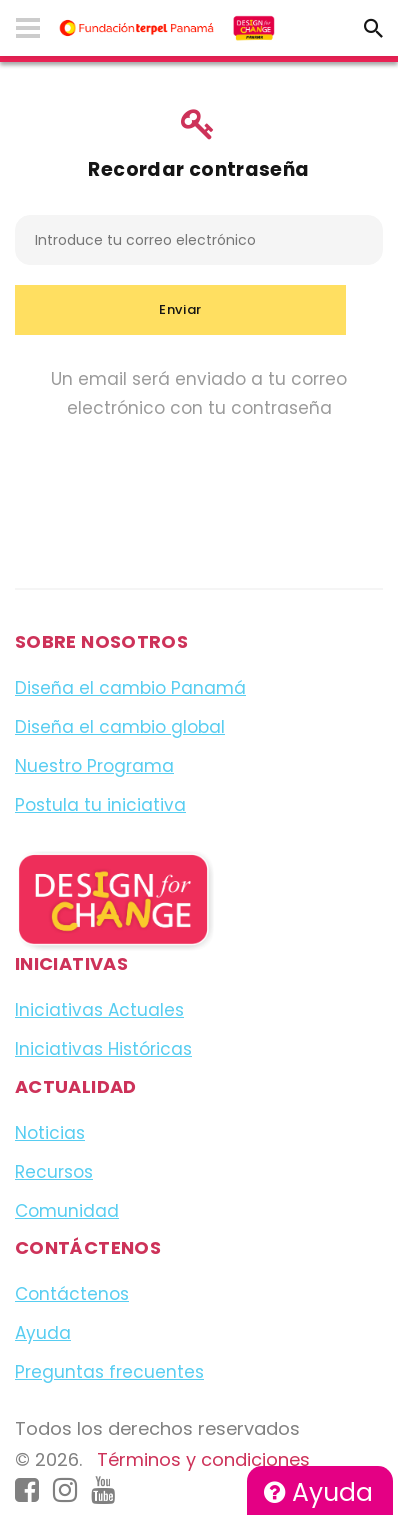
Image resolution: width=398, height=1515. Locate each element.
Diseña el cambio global (120, 727)
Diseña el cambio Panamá (130, 688)
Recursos (54, 1172)
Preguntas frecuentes (109, 1372)
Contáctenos (72, 1294)
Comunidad (67, 1211)
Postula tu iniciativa (100, 805)
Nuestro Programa (94, 766)
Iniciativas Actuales (99, 1010)
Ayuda (318, 1492)
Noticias (50, 1133)
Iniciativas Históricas (103, 1049)
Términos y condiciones (203, 1459)
